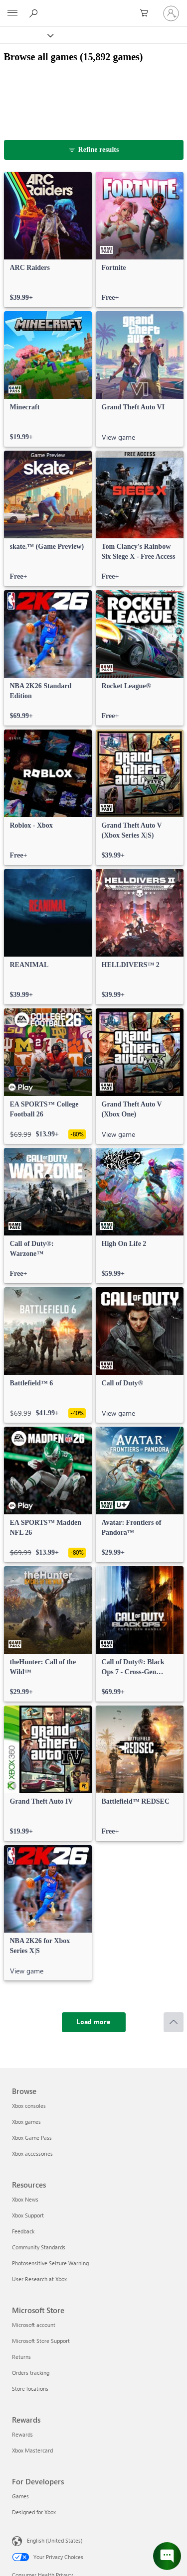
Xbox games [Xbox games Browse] (26, 2121)
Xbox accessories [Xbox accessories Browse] (32, 2153)
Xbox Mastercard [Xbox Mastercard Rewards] (32, 2450)
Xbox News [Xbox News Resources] (25, 2199)
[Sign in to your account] (171, 13)
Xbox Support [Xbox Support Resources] (28, 2215)
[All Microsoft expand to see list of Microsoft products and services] (12, 13)
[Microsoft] (93, 7)
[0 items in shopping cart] (147, 13)
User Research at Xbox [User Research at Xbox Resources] (39, 2279)
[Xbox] (26, 35)
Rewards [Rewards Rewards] (22, 2434)
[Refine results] (94, 150)
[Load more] (94, 2022)
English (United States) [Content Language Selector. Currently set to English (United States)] (54, 2540)
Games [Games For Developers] (20, 2496)
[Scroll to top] (174, 2022)
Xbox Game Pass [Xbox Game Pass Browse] (32, 2137)
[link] (48, 239)
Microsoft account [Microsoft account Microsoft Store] (33, 2325)
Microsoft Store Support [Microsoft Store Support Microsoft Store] (41, 2340)
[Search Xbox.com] (34, 13)
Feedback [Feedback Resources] (23, 2231)
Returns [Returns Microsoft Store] (21, 2356)
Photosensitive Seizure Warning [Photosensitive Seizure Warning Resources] (50, 2263)
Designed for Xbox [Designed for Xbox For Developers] (34, 2512)
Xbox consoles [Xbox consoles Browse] (29, 2105)
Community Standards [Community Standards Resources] (38, 2247)
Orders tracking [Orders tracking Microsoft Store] (30, 2372)
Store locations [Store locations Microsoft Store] (30, 2388)
